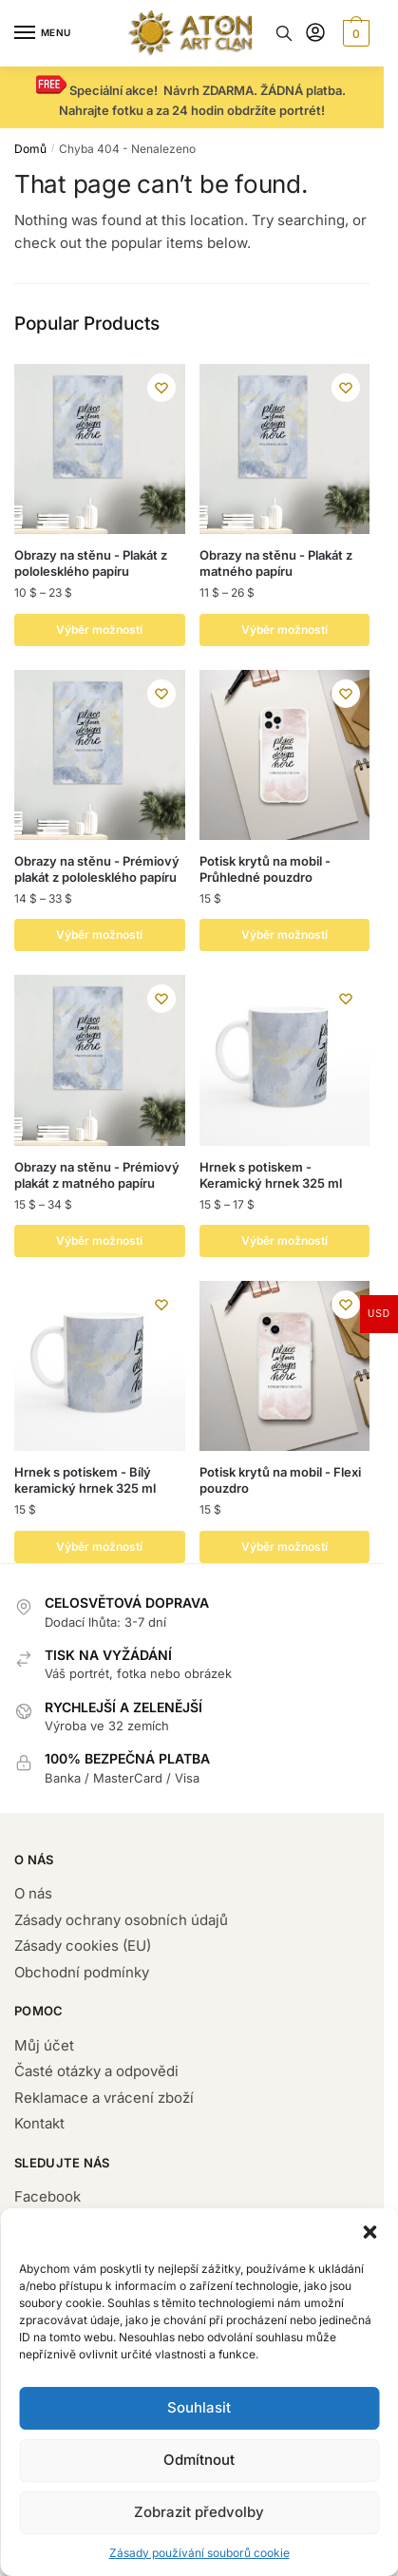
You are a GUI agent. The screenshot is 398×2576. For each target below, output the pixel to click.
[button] (369, 2232)
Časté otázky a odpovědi (96, 2071)
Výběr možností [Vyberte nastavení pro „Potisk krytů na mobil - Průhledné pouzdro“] (284, 934)
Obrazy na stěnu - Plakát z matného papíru (275, 563)
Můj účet (44, 2045)
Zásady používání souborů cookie (199, 2553)
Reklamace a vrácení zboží (104, 2098)
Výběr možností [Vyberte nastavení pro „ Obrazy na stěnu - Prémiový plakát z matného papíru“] (99, 1240)
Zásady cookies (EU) (82, 1946)
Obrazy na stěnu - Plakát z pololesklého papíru (90, 563)
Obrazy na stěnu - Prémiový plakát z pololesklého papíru (97, 869)
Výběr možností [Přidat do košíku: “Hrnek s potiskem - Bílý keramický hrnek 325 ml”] (99, 1546)
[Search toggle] (284, 33)
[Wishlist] (161, 387)
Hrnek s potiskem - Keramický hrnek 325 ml (270, 1175)
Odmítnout (199, 2460)
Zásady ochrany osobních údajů (121, 1920)
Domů (30, 149)
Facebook (47, 2196)
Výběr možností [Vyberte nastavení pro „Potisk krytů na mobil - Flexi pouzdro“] (284, 1546)
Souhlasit (199, 2407)
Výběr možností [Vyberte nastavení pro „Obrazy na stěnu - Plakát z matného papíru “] (284, 629)
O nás (33, 1893)
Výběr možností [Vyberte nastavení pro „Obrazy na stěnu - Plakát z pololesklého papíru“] (99, 629)
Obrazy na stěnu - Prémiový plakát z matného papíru (97, 1175)
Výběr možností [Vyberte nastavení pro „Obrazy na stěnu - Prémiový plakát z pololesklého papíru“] (99, 934)
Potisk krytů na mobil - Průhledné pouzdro (265, 869)
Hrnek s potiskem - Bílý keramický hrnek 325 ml (85, 1480)
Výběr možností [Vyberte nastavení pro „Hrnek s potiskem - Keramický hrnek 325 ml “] (284, 1240)
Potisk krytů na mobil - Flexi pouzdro (280, 1480)
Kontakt (39, 2123)
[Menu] (42, 33)
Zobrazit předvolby (199, 2512)
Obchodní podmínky (81, 1972)
